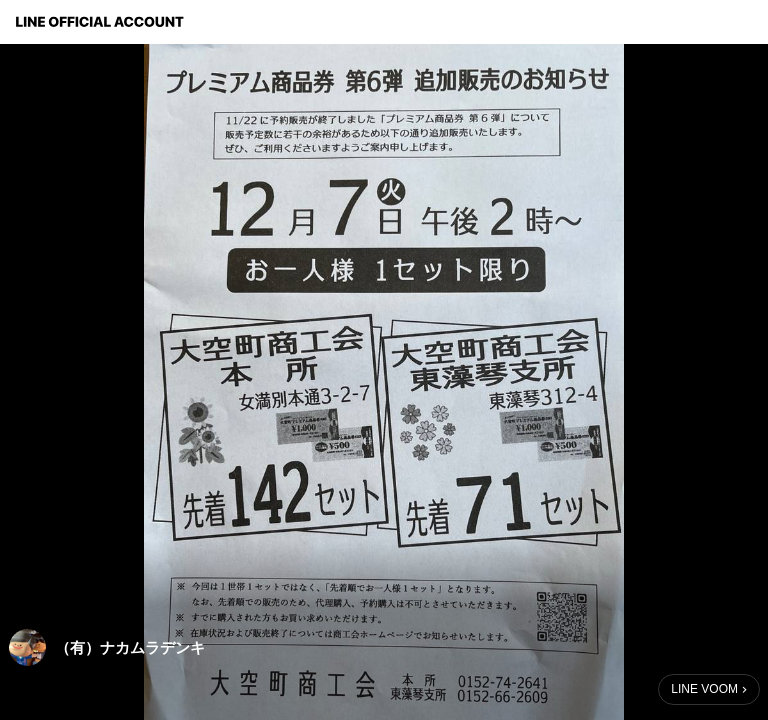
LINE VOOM (704, 689)
